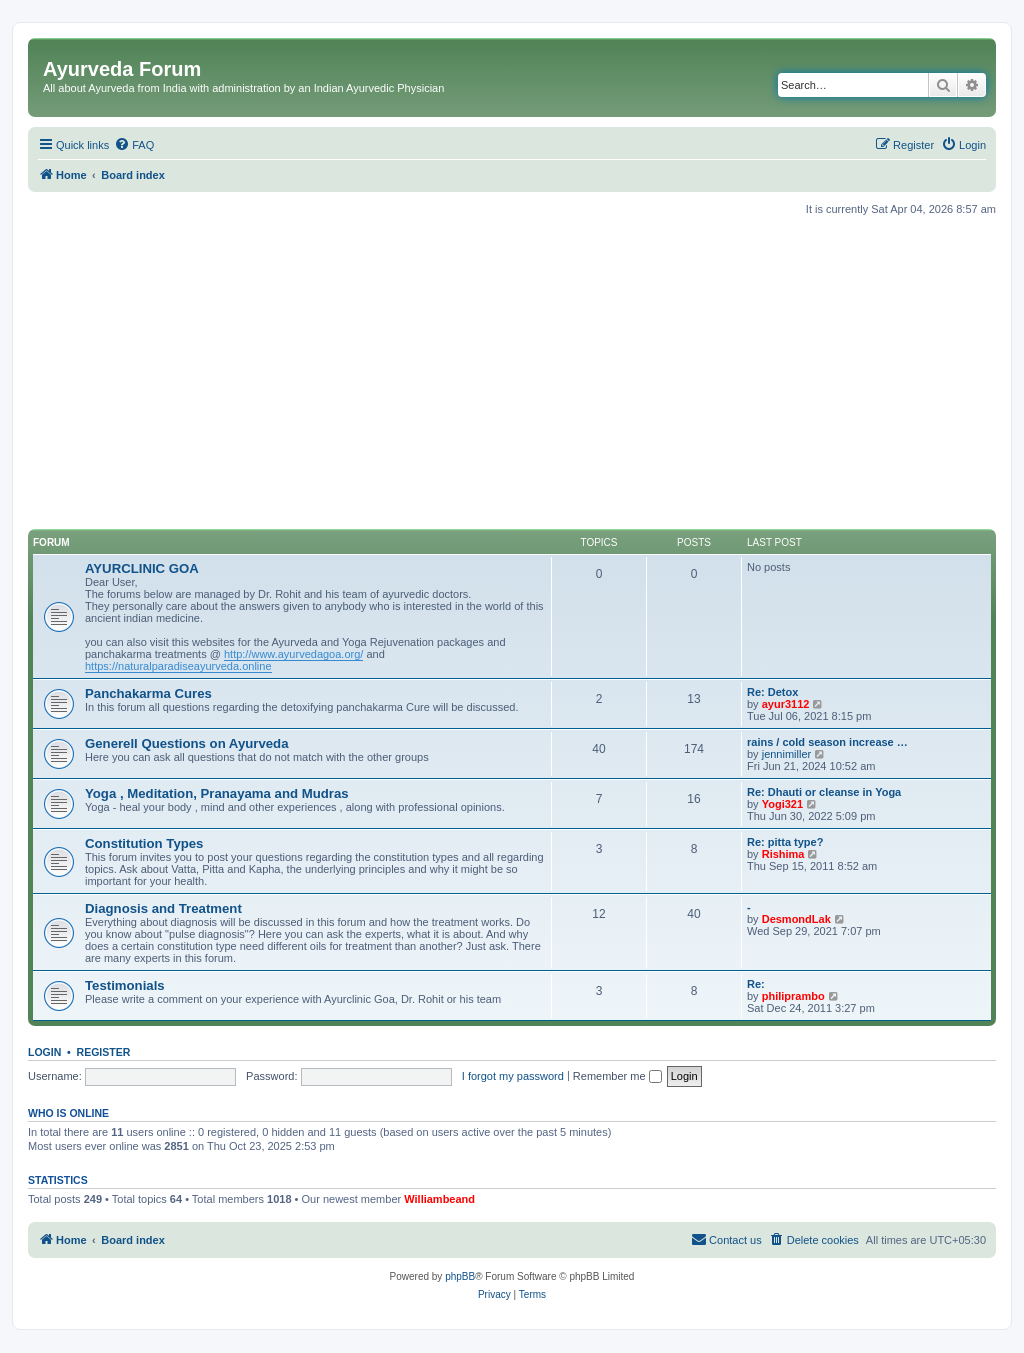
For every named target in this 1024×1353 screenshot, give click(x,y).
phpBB (460, 1276)
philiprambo (793, 996)
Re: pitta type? (785, 842)
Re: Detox (772, 692)
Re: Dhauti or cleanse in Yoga (824, 792)
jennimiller (787, 754)
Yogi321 (782, 804)
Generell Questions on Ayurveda (187, 743)
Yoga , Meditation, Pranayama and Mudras (217, 793)
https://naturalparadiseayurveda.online (178, 666)
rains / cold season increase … (827, 742)
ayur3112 (786, 704)
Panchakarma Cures (148, 693)
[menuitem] (134, 145)
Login (44, 1052)
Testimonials (125, 985)
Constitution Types (144, 843)
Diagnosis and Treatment (163, 908)
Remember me (617, 1076)
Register (104, 1052)
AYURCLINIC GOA (142, 568)
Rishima (783, 854)
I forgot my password (513, 1076)
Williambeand (439, 1199)
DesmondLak (796, 919)
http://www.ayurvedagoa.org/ (293, 654)
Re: (756, 984)
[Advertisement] (512, 373)
